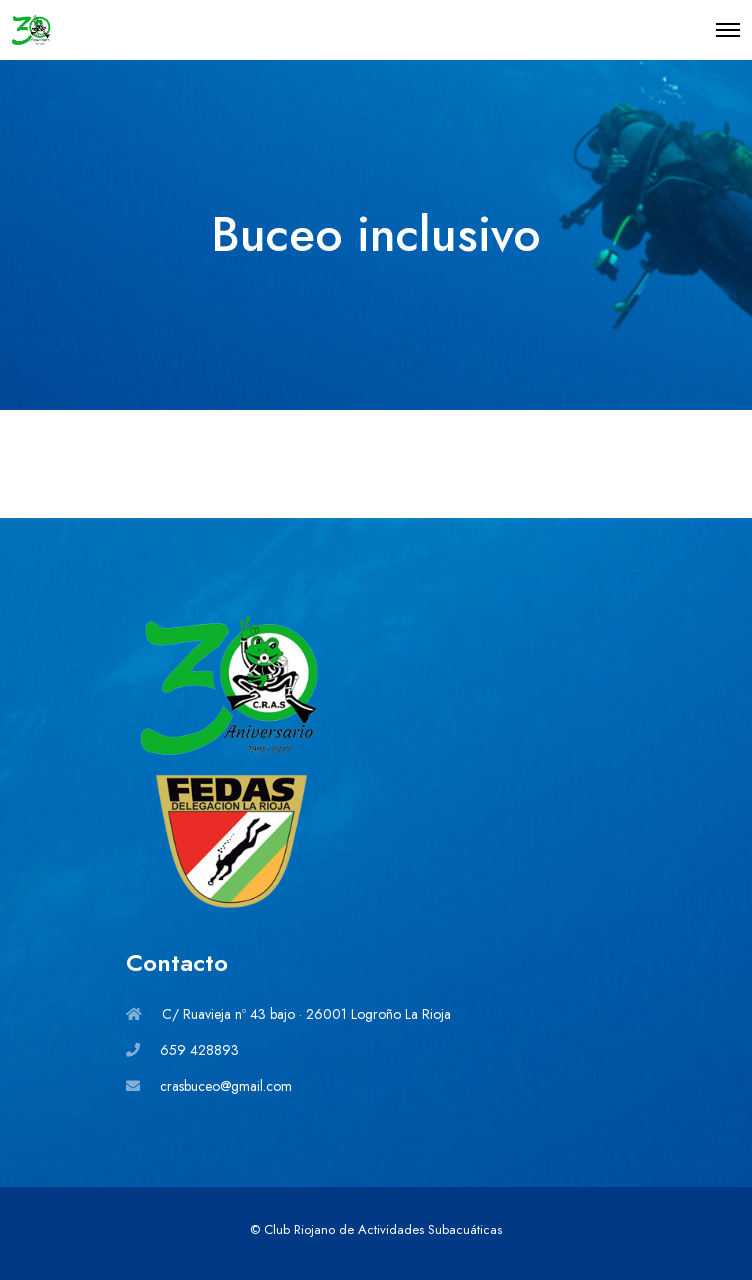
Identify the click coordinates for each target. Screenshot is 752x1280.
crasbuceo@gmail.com (226, 1086)
